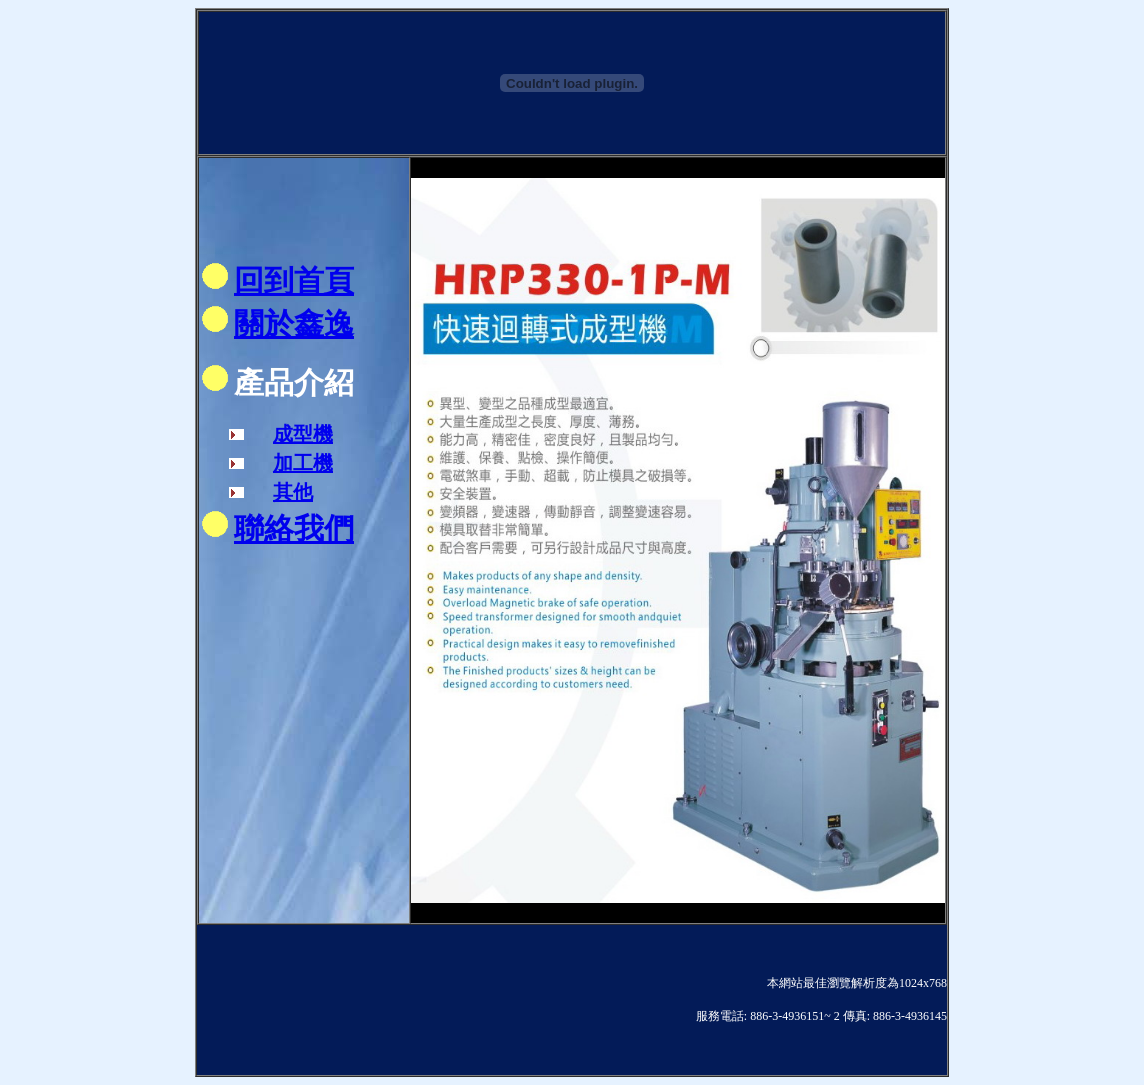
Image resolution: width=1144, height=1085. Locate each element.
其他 (293, 492)
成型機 (303, 434)
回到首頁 (294, 280)
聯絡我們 (294, 528)
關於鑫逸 (294, 323)
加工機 (303, 463)
